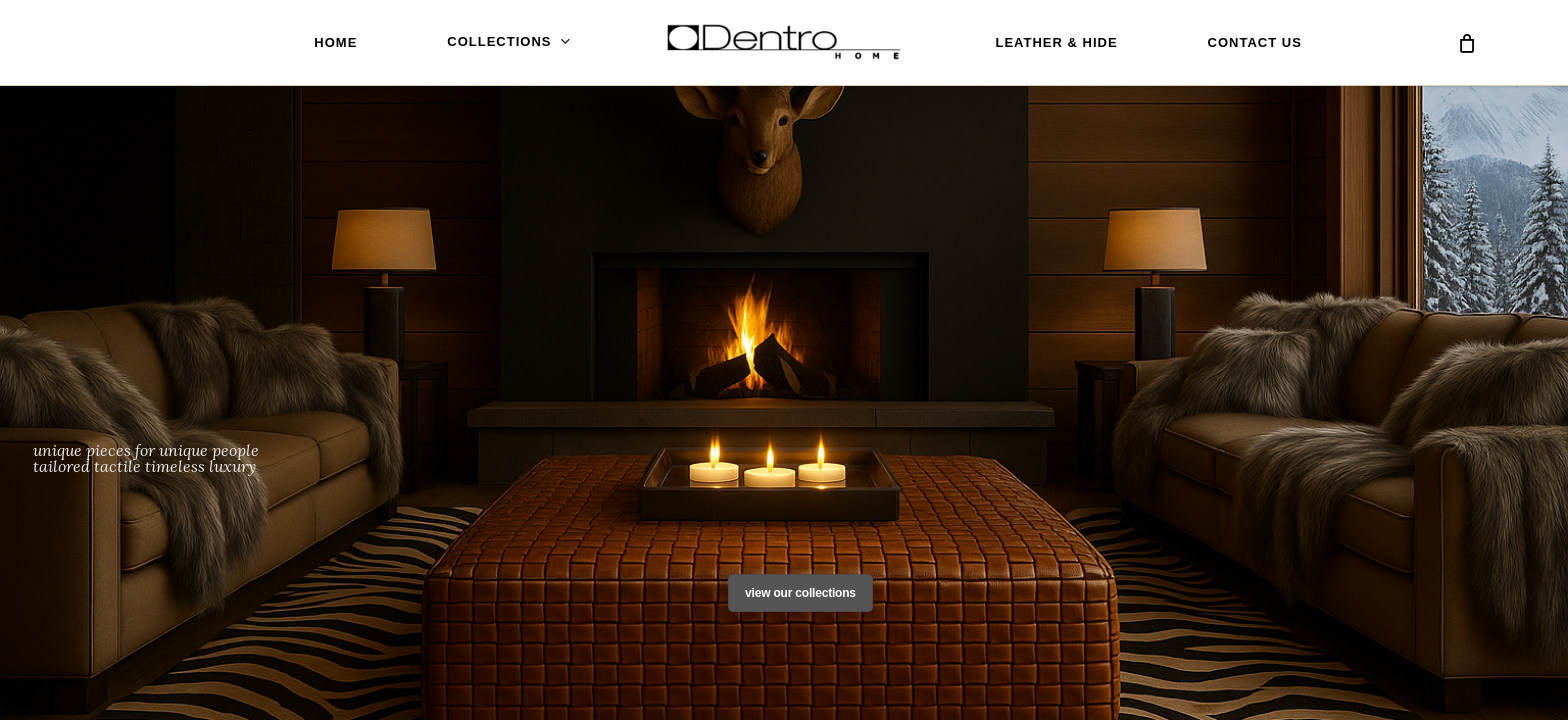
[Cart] (1467, 43)
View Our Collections (800, 593)
